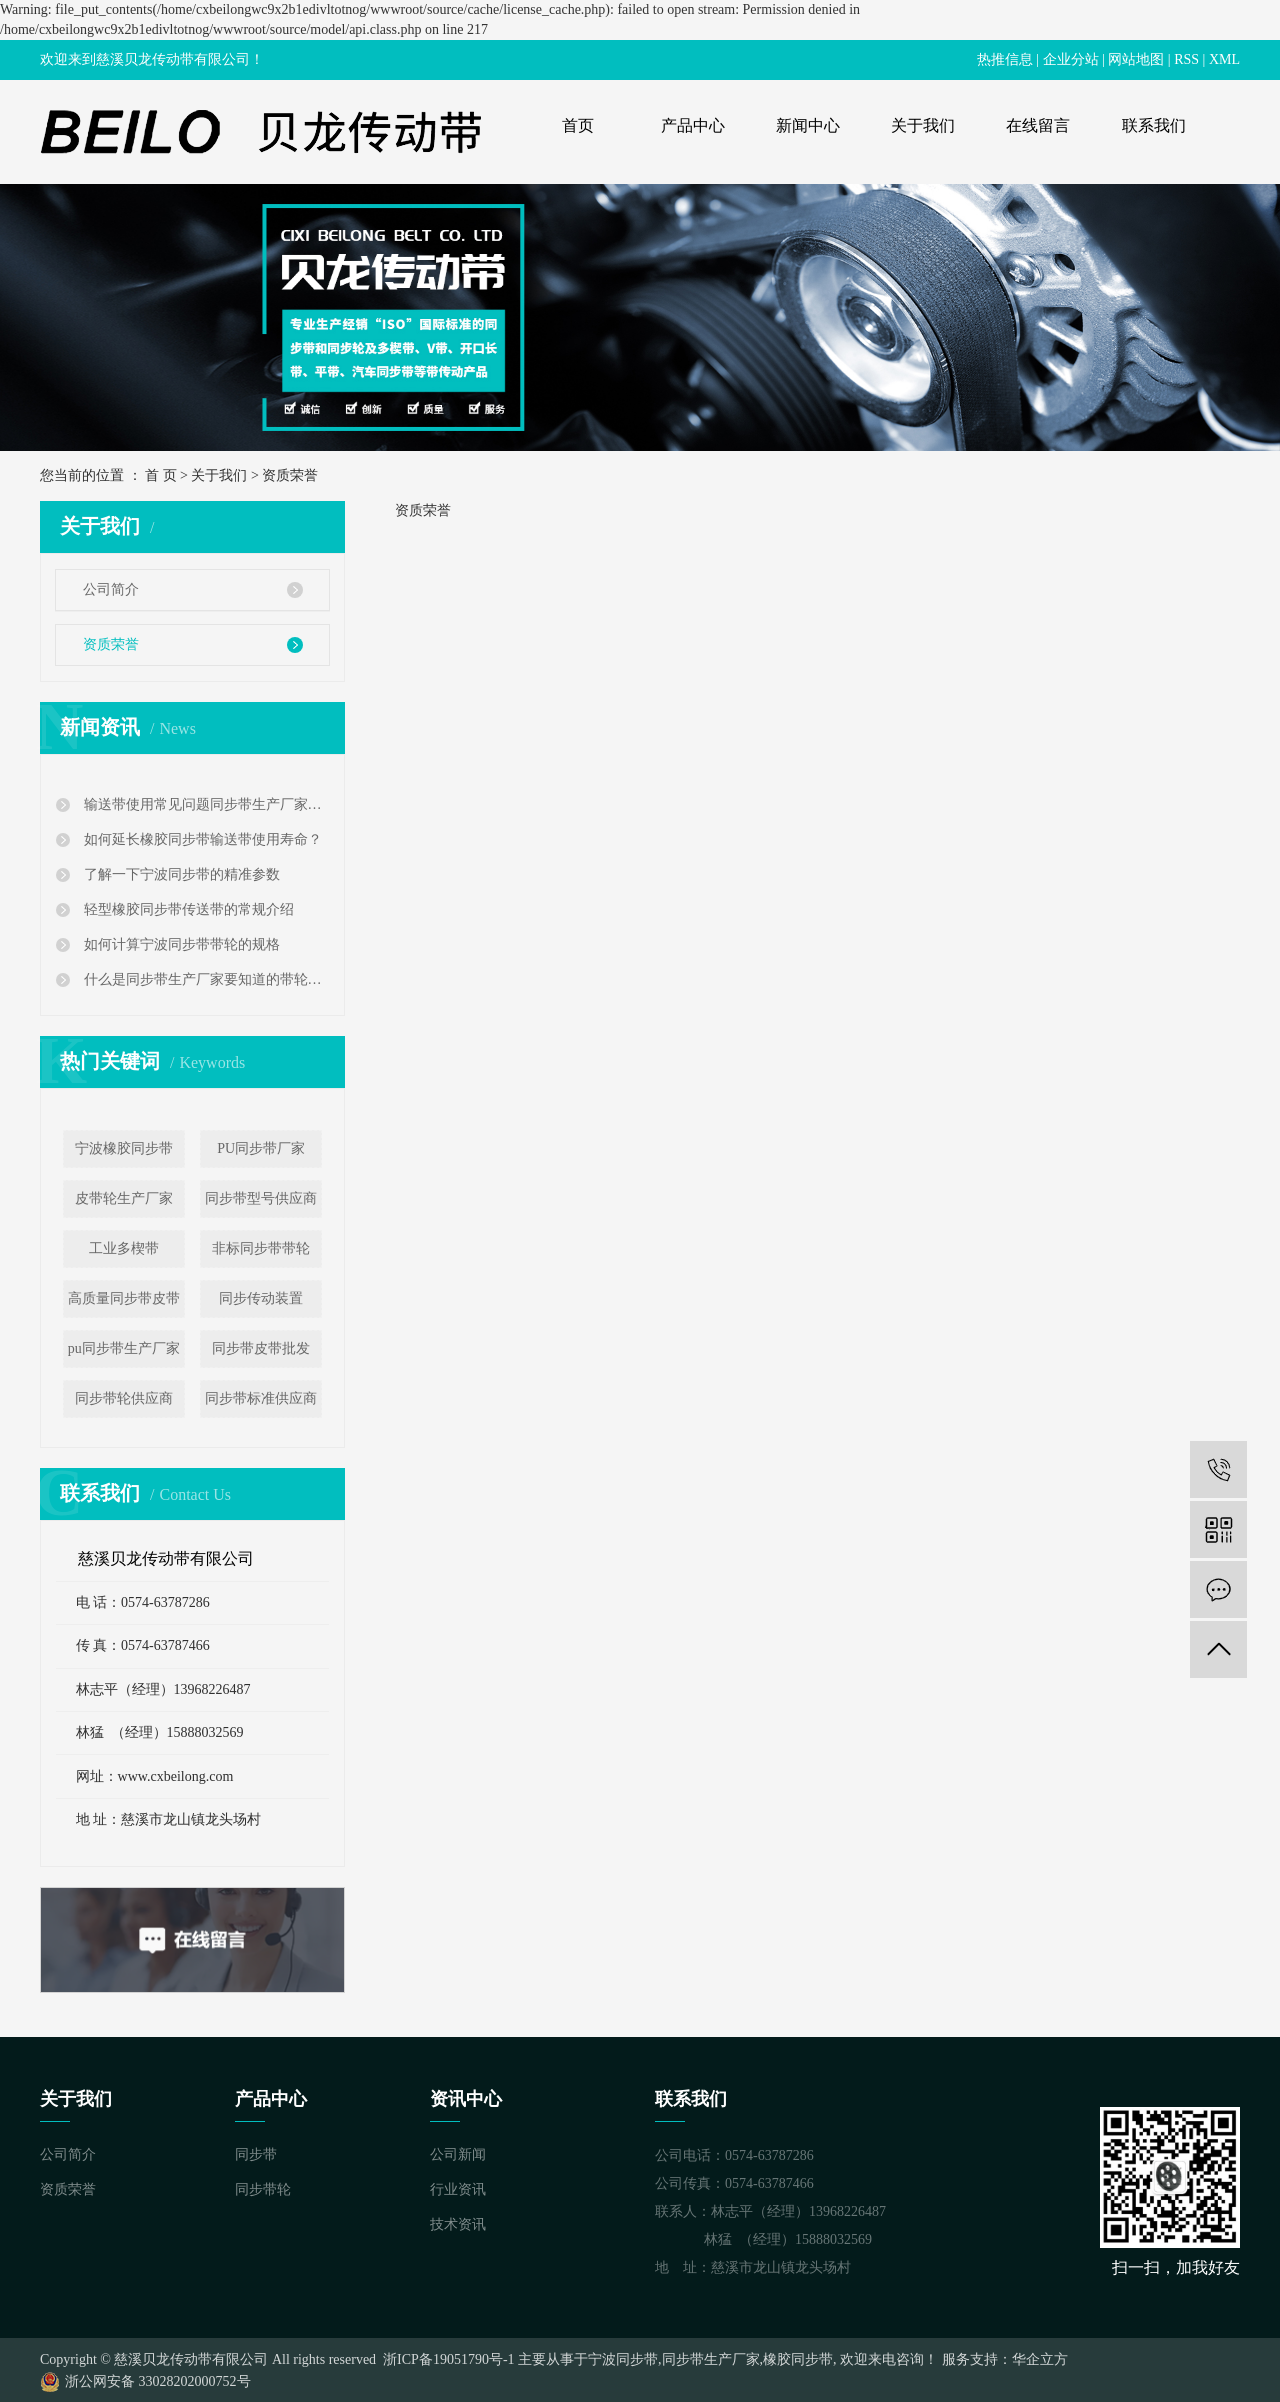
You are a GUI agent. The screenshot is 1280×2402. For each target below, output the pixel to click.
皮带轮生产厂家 (124, 1198)
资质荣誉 (111, 644)
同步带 (256, 2154)
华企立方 (1040, 2359)
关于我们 (923, 125)
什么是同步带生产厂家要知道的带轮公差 (204, 979)
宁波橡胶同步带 (124, 1148)
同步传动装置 (261, 1298)
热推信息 (1005, 59)
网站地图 (1136, 59)
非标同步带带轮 (261, 1248)
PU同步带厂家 (261, 1148)
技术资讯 (458, 2224)
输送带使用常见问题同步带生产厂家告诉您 (204, 804)
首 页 (161, 475)
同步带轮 (263, 2189)
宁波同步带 (623, 2359)
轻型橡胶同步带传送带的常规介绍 (187, 909)
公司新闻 (458, 2154)
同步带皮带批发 (261, 1348)
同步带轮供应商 (124, 1398)
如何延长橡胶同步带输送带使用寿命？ (201, 839)
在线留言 (1038, 125)
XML (1224, 59)
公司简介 (111, 589)
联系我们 (1154, 125)
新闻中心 (808, 125)
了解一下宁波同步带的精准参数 (180, 874)
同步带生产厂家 (711, 2359)
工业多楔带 (124, 1248)
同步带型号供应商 (261, 1198)
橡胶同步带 (798, 2359)
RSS (1186, 59)
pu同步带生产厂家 (124, 1348)
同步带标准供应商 (261, 1398)
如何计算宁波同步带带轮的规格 (180, 944)
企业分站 (1071, 59)
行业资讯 (458, 2189)
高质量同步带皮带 (124, 1298)
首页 (578, 125)
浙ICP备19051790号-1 (447, 2359)
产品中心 (693, 125)
